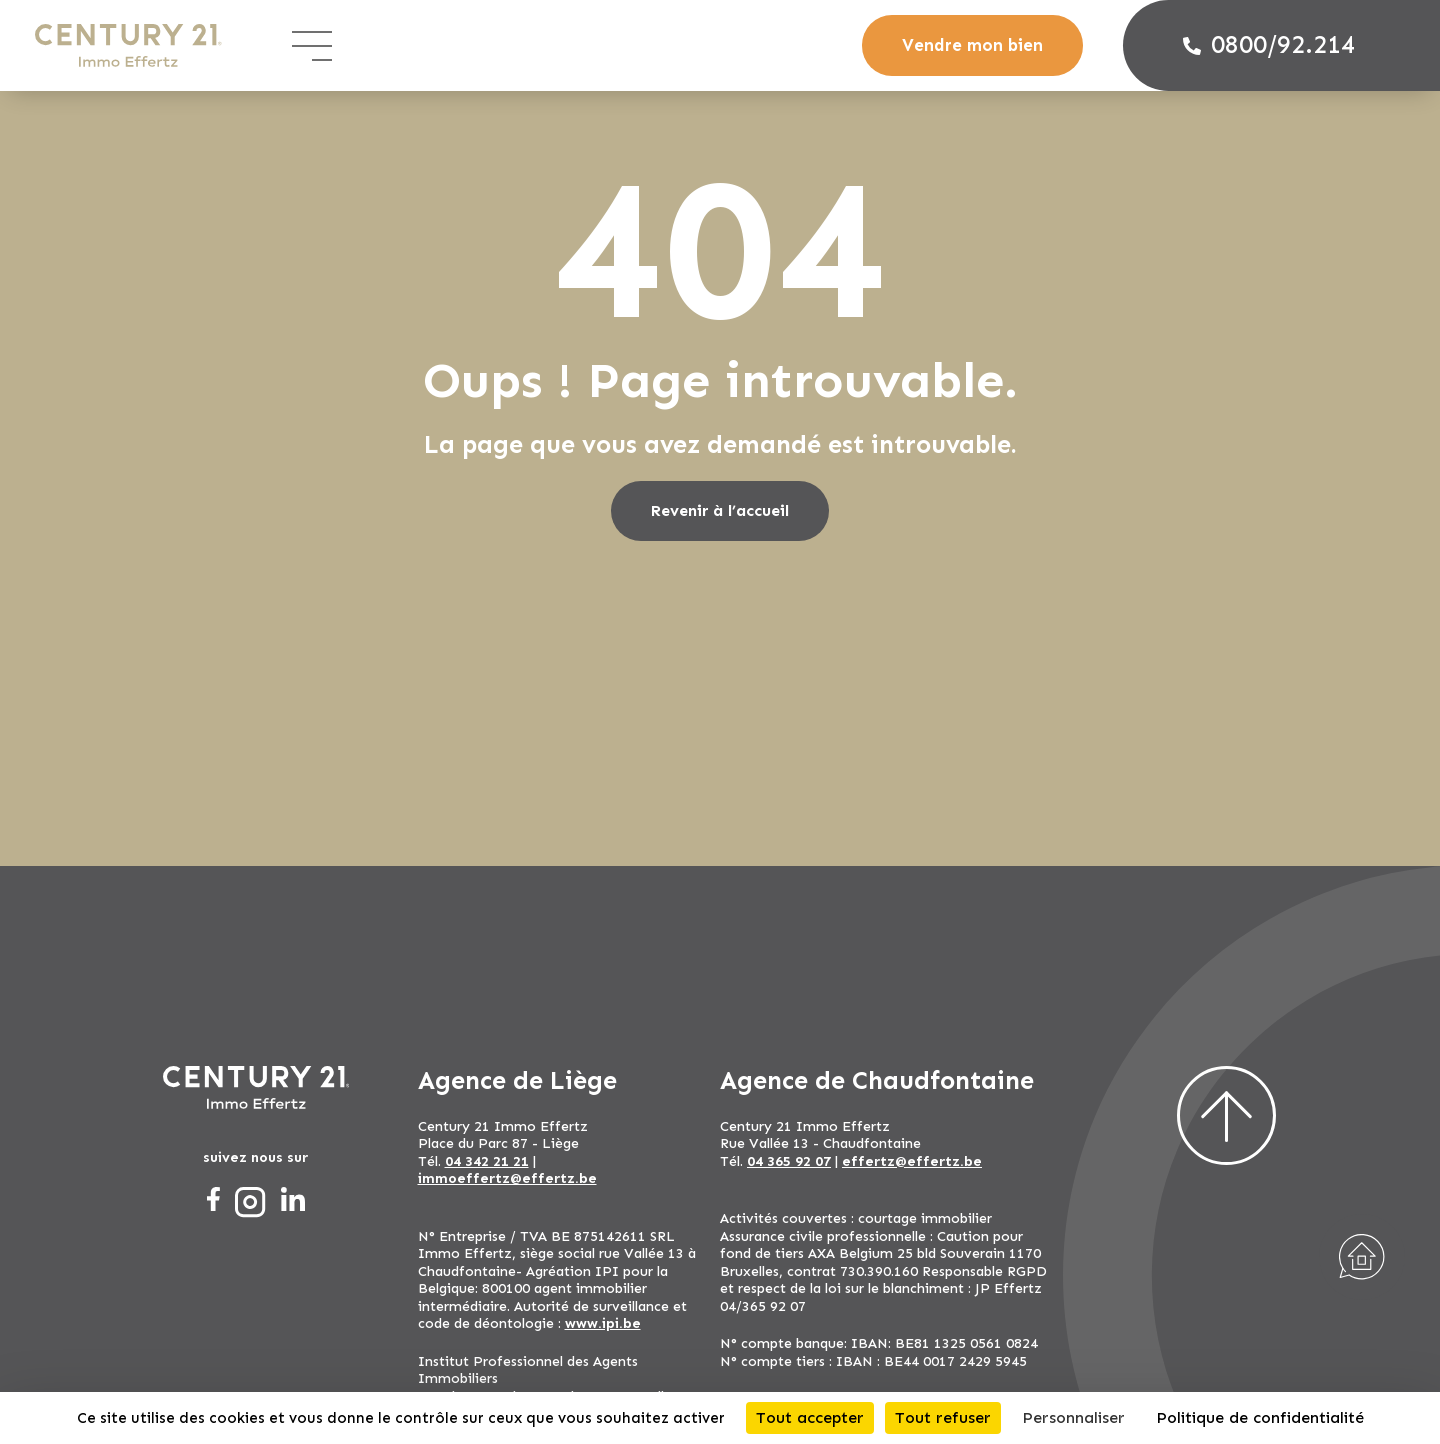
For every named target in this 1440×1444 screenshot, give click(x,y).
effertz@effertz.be (912, 1161)
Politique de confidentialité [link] (1260, 1417)
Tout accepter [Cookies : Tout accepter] (810, 1417)
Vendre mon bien (972, 45)
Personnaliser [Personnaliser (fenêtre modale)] (1073, 1417)
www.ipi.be (603, 1323)
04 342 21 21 (487, 1161)
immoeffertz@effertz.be (507, 1178)
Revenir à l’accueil (720, 510)
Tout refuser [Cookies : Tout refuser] (943, 1417)
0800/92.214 (1269, 45)
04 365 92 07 (789, 1161)
